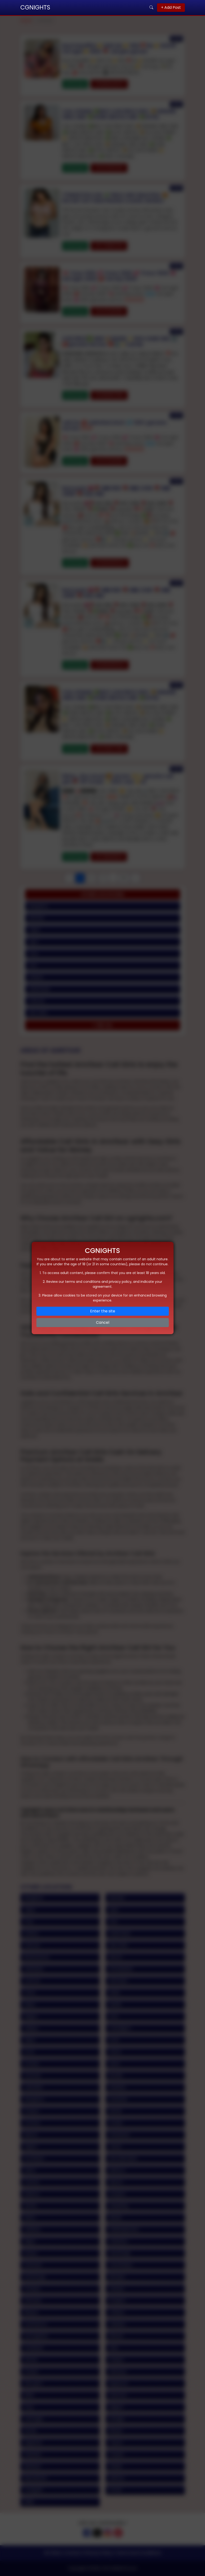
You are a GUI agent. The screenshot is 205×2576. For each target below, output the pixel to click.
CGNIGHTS (35, 7)
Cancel (102, 1322)
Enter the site (102, 1311)
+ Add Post (171, 7)
